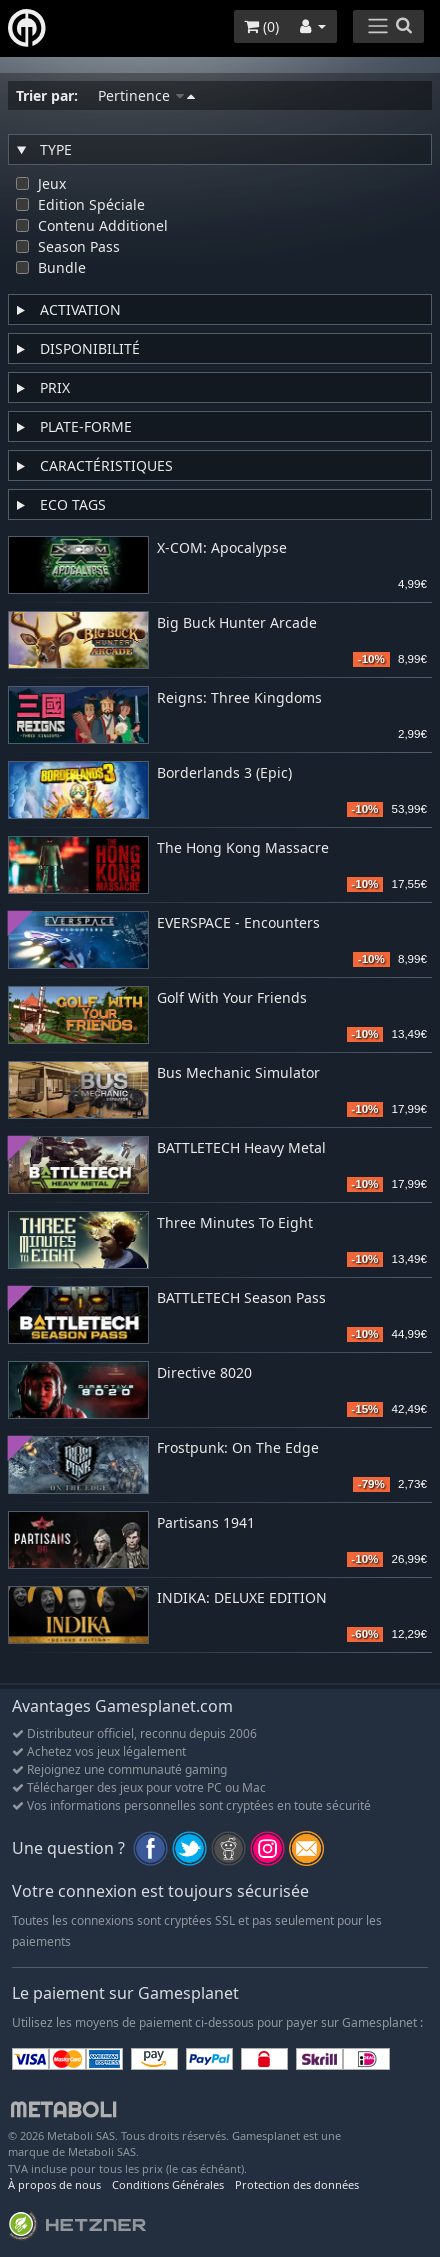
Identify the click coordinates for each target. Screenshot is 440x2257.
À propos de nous (54, 2184)
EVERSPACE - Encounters (238, 923)
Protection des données (297, 2184)
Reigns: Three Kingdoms (239, 698)
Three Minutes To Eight (235, 1223)
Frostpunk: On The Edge (238, 1448)
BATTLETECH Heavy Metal (241, 1148)
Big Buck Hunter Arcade (237, 623)
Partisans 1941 (206, 1523)
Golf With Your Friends (232, 998)
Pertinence (146, 95)
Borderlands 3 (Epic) (224, 773)
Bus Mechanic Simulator (238, 1073)
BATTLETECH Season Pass (241, 1298)
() (261, 26)
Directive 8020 (204, 1373)
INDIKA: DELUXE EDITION (242, 1598)
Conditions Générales (168, 2184)
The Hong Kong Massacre (243, 848)
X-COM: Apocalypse (222, 548)
